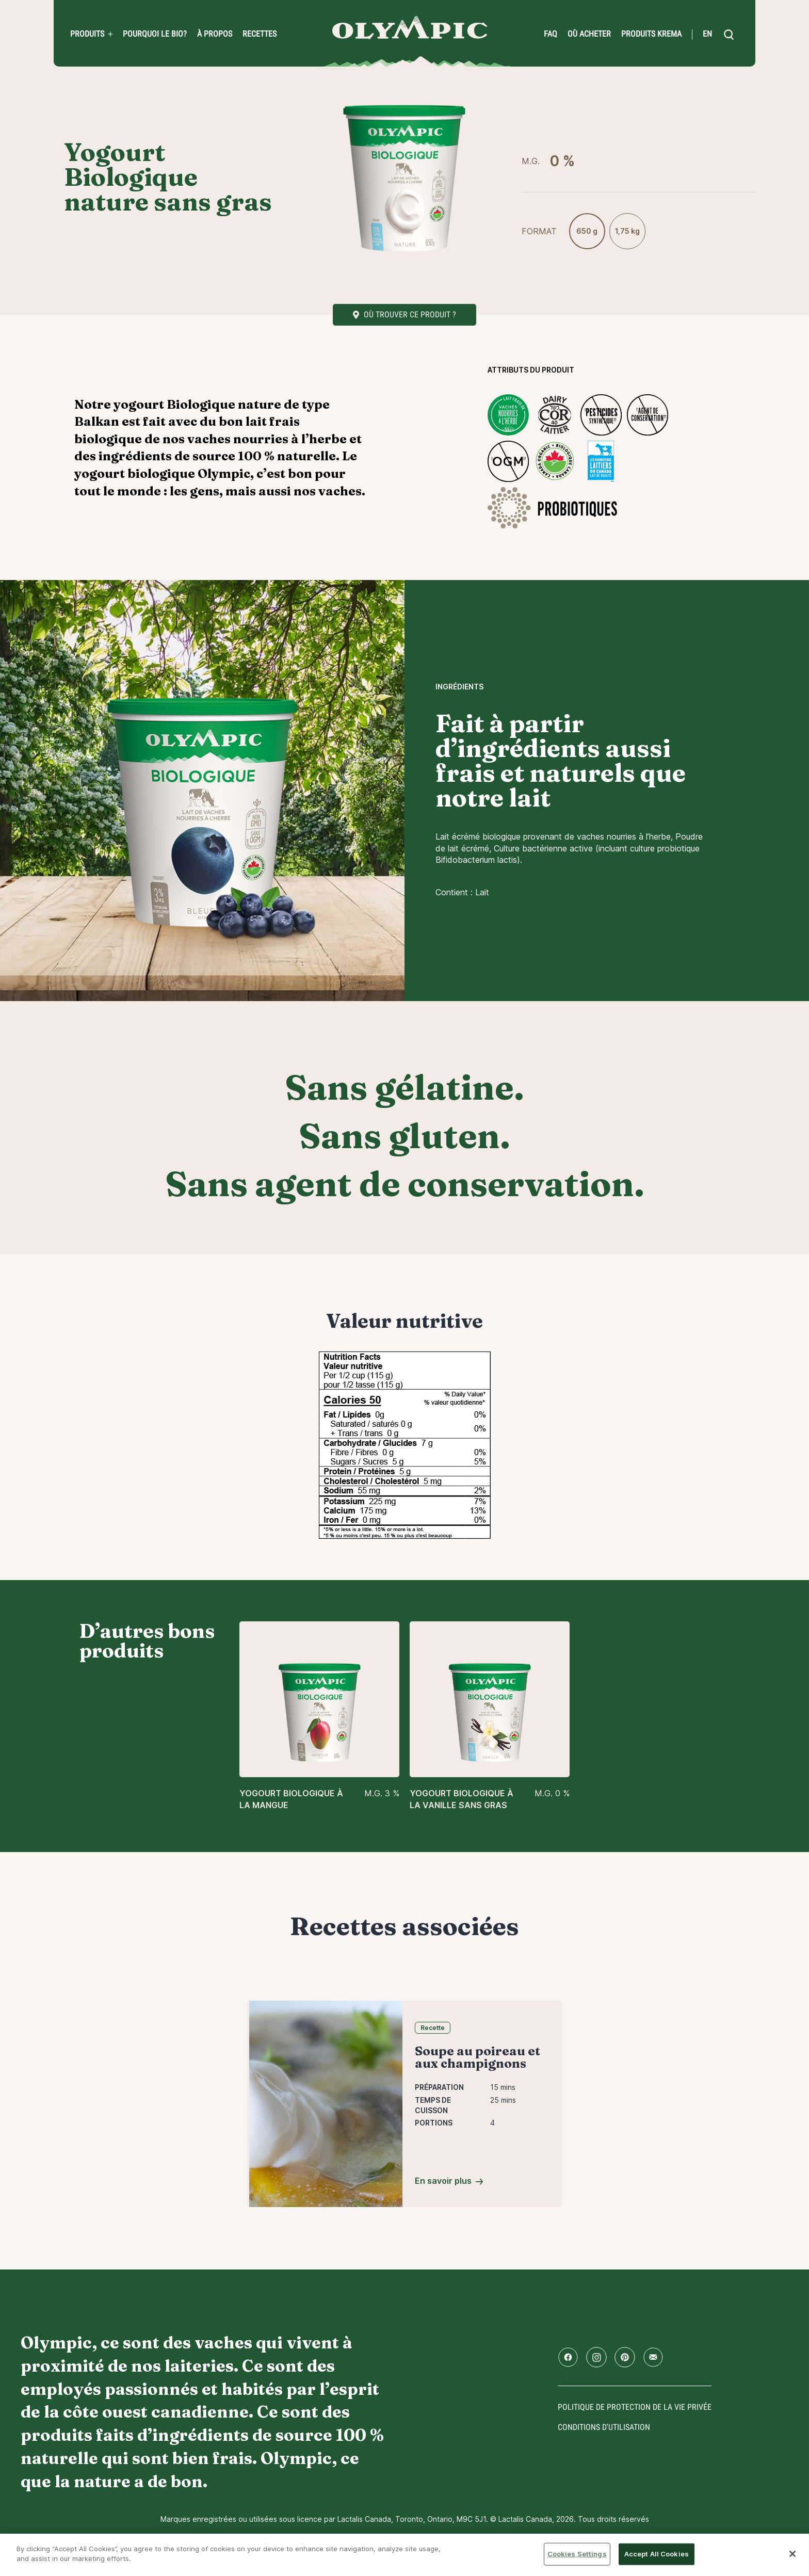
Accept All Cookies (656, 2554)
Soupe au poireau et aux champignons (477, 2057)
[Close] (792, 2553)
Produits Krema (651, 34)
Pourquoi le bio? (155, 34)
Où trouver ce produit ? (410, 314)
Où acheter (589, 34)
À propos (214, 34)
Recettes (259, 34)
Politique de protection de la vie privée (634, 2407)
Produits (87, 34)
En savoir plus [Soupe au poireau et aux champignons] (443, 2181)
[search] (728, 34)
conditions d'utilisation (604, 2427)
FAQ (550, 34)
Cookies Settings (577, 2554)
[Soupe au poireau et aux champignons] (326, 2103)
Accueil (409, 27)
